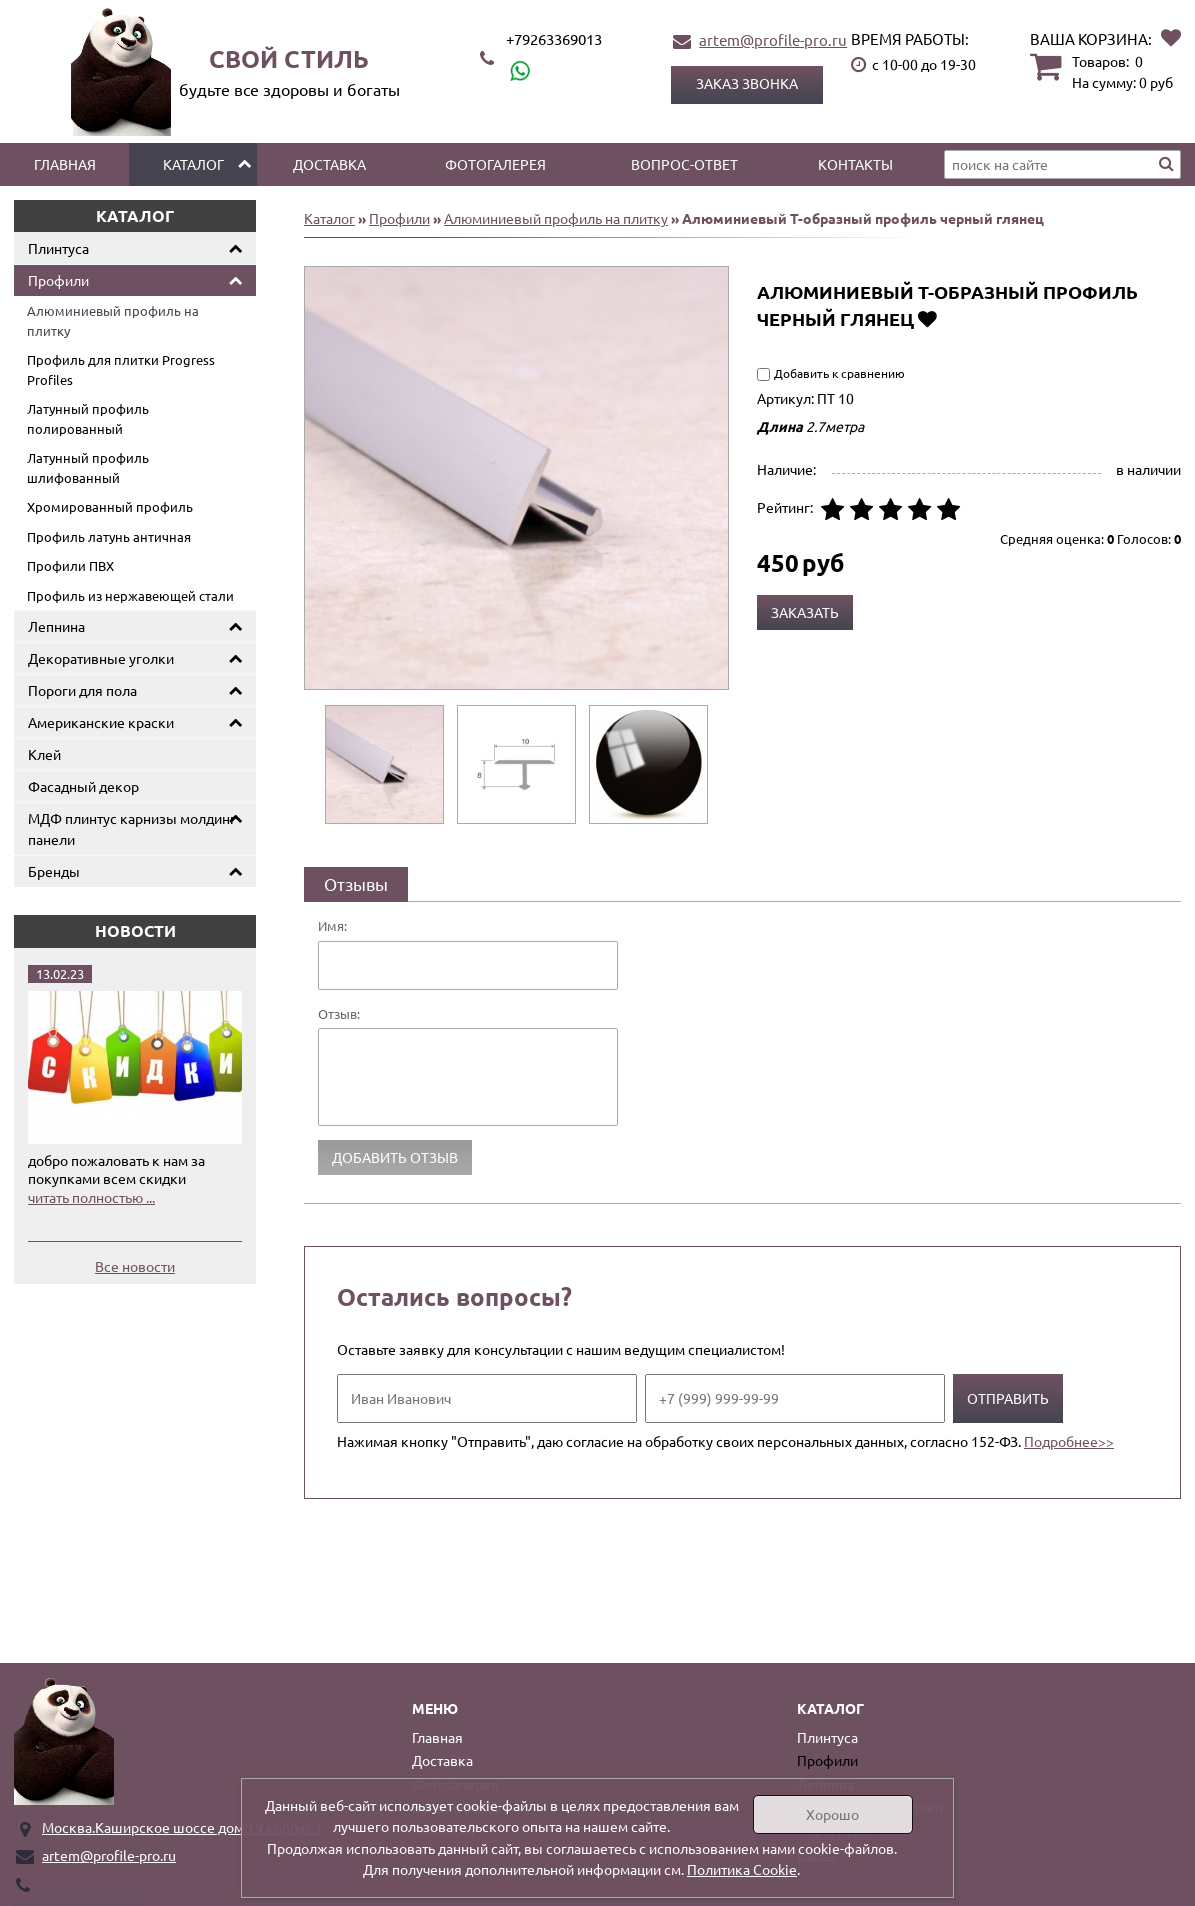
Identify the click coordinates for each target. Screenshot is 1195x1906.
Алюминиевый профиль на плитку (113, 320)
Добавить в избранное (927, 318)
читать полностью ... (91, 1197)
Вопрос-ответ (684, 164)
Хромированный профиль (110, 506)
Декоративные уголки (101, 658)
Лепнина (56, 626)
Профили (58, 280)
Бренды (54, 871)
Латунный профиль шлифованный (88, 467)
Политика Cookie (742, 1869)
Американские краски (101, 722)
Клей (44, 754)
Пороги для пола (82, 690)
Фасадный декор (83, 786)
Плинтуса (58, 248)
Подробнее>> (1069, 1441)
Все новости (135, 1266)
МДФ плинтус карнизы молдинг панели (132, 828)
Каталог (193, 164)
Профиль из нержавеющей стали (130, 595)
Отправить (1008, 1398)
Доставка (329, 164)
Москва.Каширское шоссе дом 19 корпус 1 (182, 1827)
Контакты (855, 164)
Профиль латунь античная (109, 536)
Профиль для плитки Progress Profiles (121, 369)
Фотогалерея (495, 164)
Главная (65, 164)
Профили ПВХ (70, 565)
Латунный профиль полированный (88, 418)
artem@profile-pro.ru (773, 39)
